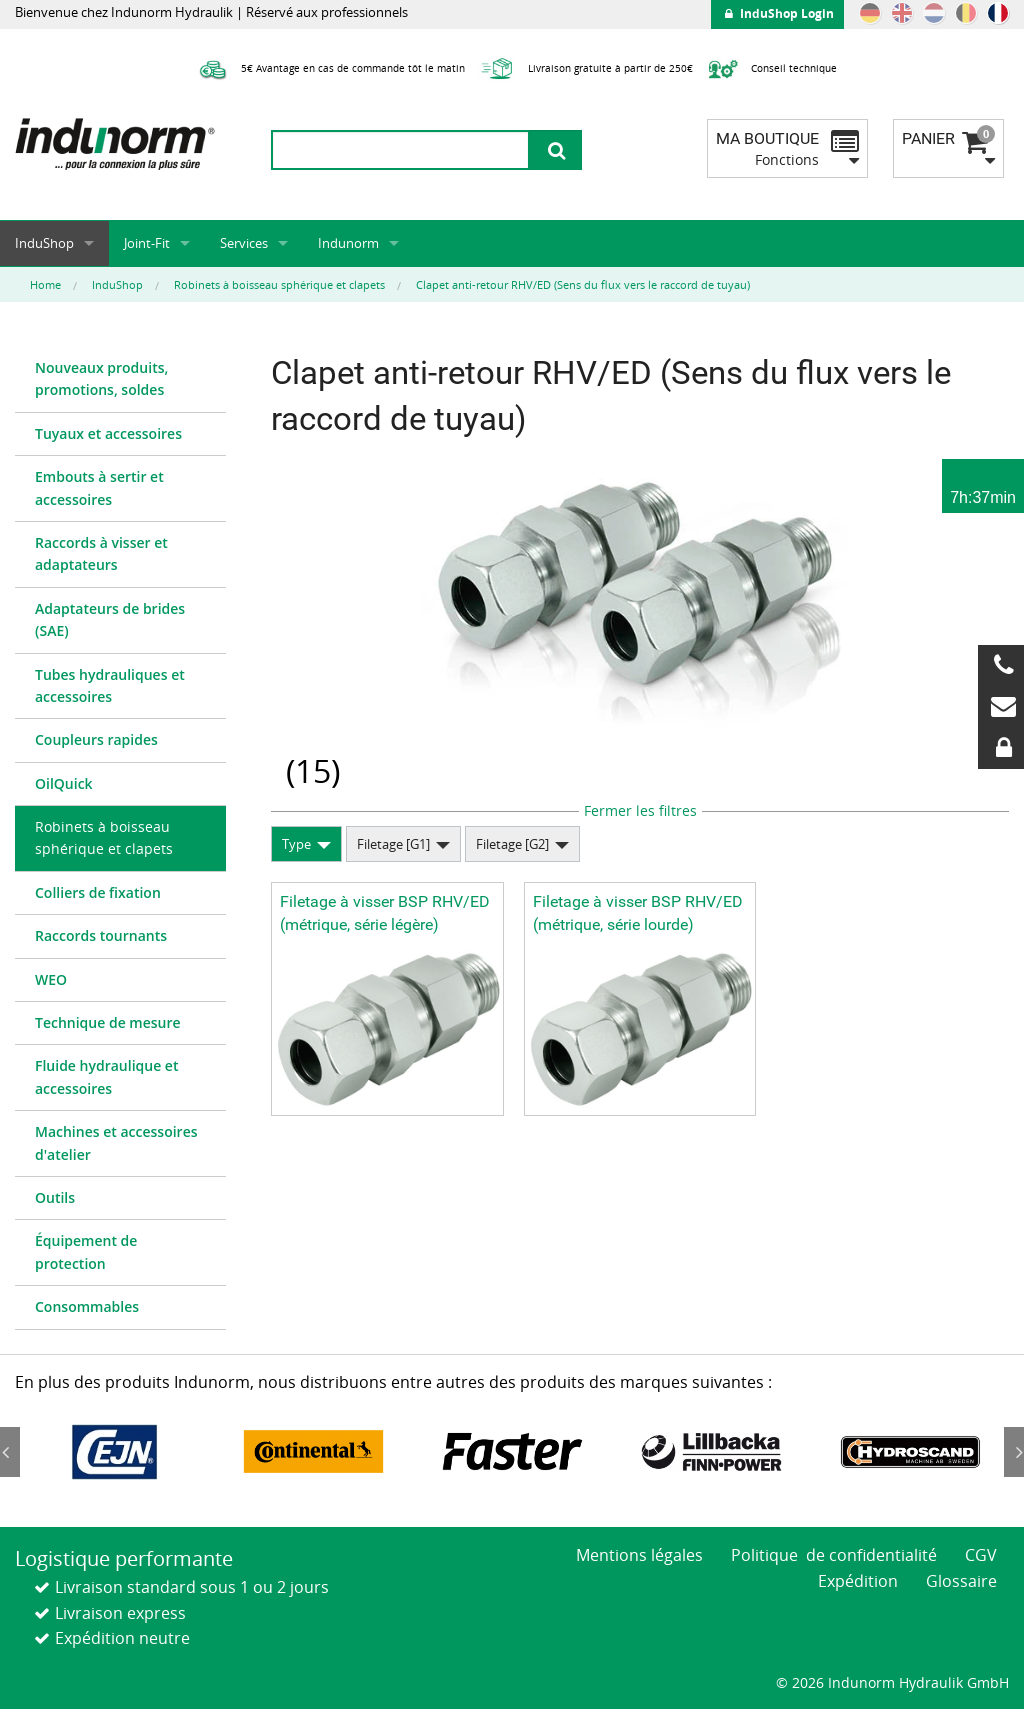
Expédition (858, 1581)
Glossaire (961, 1581)
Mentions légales (639, 1555)
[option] (114, 1452)
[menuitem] (120, 380)
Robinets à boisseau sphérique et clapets (104, 837)
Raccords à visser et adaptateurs (101, 553)
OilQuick (64, 783)
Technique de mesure (108, 1022)
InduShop (44, 243)
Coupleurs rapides (96, 739)
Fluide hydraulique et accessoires (106, 1076)
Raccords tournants (101, 935)
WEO (51, 979)
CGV (981, 1555)
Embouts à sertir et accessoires (99, 487)
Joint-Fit (147, 243)
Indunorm (348, 243)
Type (296, 844)
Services (244, 243)
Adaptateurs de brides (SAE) (110, 619)
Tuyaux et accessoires (108, 433)
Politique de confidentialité (834, 1555)
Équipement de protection (86, 1251)
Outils (55, 1197)
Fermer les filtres (640, 810)
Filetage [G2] (512, 844)
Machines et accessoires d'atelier (116, 1142)
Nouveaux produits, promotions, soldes (101, 378)
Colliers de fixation (98, 892)
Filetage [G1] (393, 844)
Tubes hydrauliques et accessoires (110, 685)
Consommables (87, 1306)
